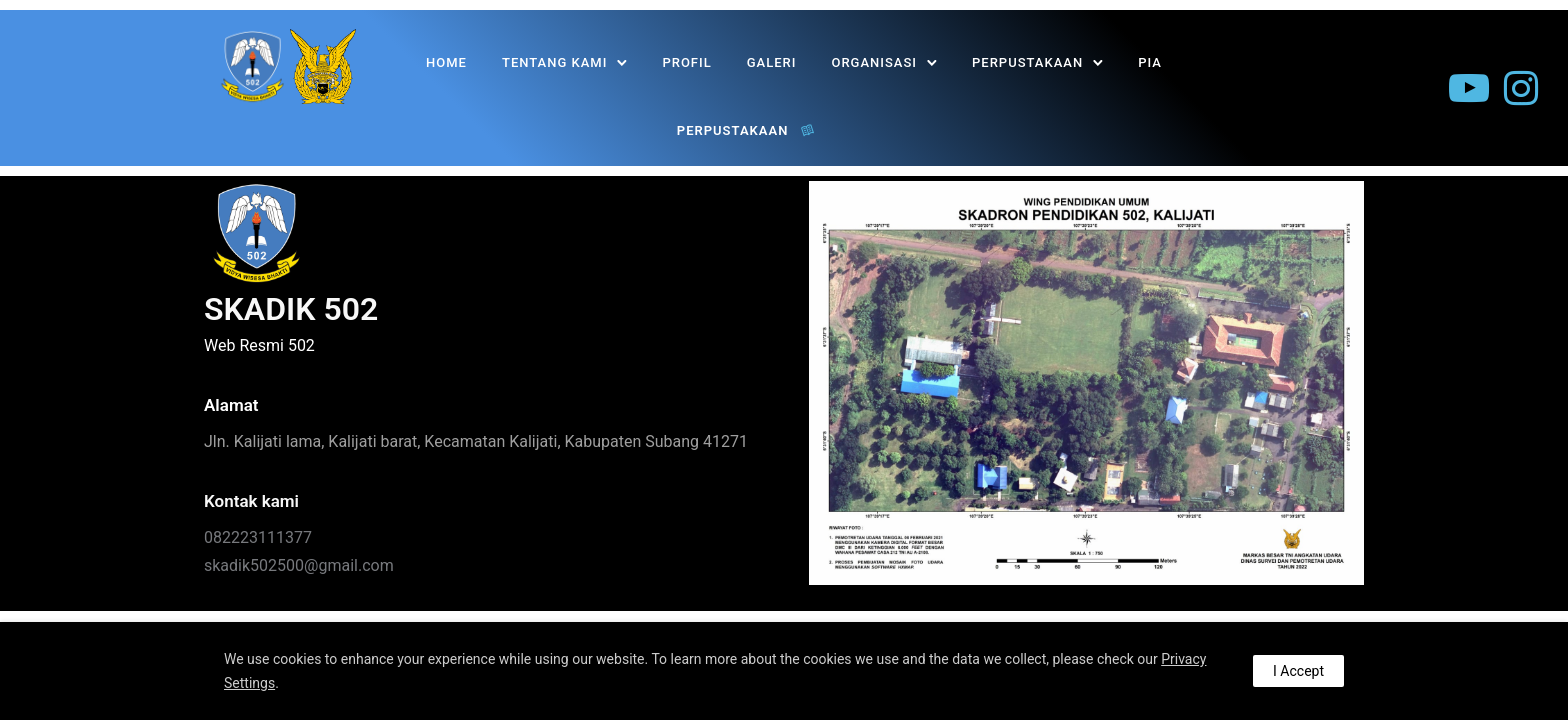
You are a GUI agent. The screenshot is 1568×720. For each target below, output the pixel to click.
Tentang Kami (554, 62)
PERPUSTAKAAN (1027, 62)
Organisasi (875, 62)
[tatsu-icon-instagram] (1521, 89)
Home (446, 62)
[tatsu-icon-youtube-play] (1469, 89)
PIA (1150, 62)
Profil (687, 62)
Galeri (772, 62)
